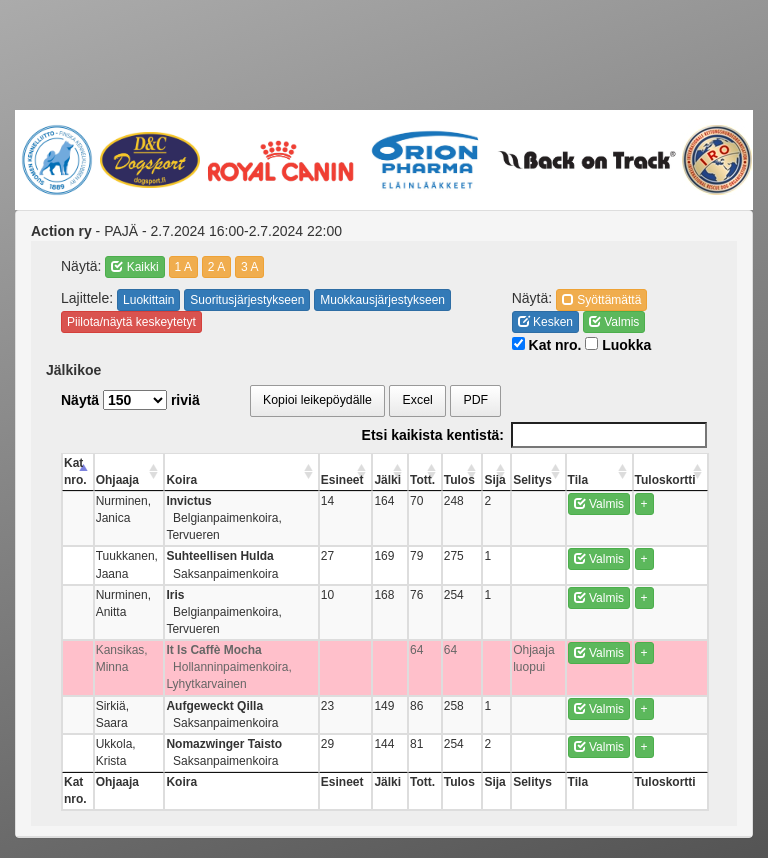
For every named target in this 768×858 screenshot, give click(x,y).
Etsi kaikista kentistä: (534, 435)
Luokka (618, 345)
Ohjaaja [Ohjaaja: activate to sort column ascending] (117, 480)
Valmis (614, 322)
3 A (249, 267)
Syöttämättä (601, 300)
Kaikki (134, 267)
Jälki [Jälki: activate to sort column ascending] (387, 480)
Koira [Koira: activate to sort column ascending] (181, 480)
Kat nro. (547, 345)
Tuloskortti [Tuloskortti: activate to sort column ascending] (665, 480)
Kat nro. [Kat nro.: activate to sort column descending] (75, 471)
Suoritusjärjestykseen (247, 300)
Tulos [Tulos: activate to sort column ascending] (459, 480)
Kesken (545, 322)
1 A (183, 267)
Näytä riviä (130, 400)
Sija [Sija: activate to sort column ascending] (494, 480)
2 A (216, 267)
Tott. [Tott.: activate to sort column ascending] (422, 480)
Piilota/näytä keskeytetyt (131, 322)
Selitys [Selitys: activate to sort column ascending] (532, 480)
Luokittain (148, 300)
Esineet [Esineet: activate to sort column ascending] (342, 480)
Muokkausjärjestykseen (382, 300)
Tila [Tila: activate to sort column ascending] (578, 480)
